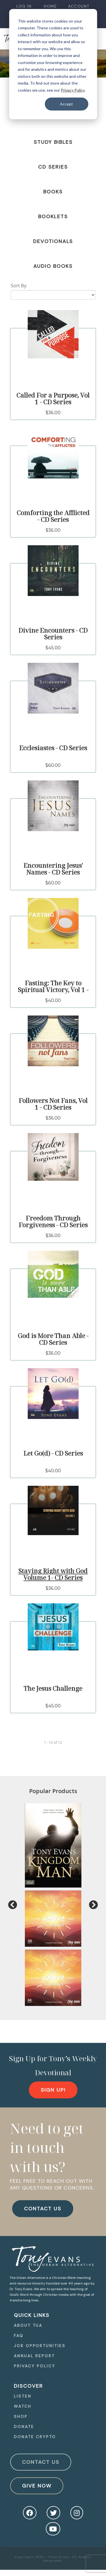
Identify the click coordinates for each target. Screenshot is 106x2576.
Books (53, 191)
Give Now (36, 2485)
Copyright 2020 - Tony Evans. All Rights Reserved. (53, 2558)
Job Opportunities (39, 2345)
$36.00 (53, 412)
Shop (21, 2416)
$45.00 (53, 647)
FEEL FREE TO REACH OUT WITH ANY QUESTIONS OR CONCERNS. (52, 2184)
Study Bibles (53, 142)
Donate (24, 2426)
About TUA (28, 2325)
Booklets (53, 216)
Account (79, 6)
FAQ (18, 2335)
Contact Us (40, 2462)
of (55, 1742)
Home (50, 6)
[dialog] (53, 64)
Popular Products (53, 1791)
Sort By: (19, 285)
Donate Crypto (35, 2436)
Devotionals (53, 241)
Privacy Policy (73, 90)
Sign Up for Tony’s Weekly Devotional (53, 2065)
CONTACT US (42, 2208)
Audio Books (53, 266)
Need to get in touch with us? (47, 2147)
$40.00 (53, 1000)
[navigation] (24, 6)
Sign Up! (53, 2090)
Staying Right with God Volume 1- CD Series (53, 1574)
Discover (28, 2386)
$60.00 (52, 765)
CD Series (53, 167)
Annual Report (34, 2355)
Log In (23, 6)
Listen (22, 2396)
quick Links (31, 2315)
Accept (66, 103)
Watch (22, 2406)
